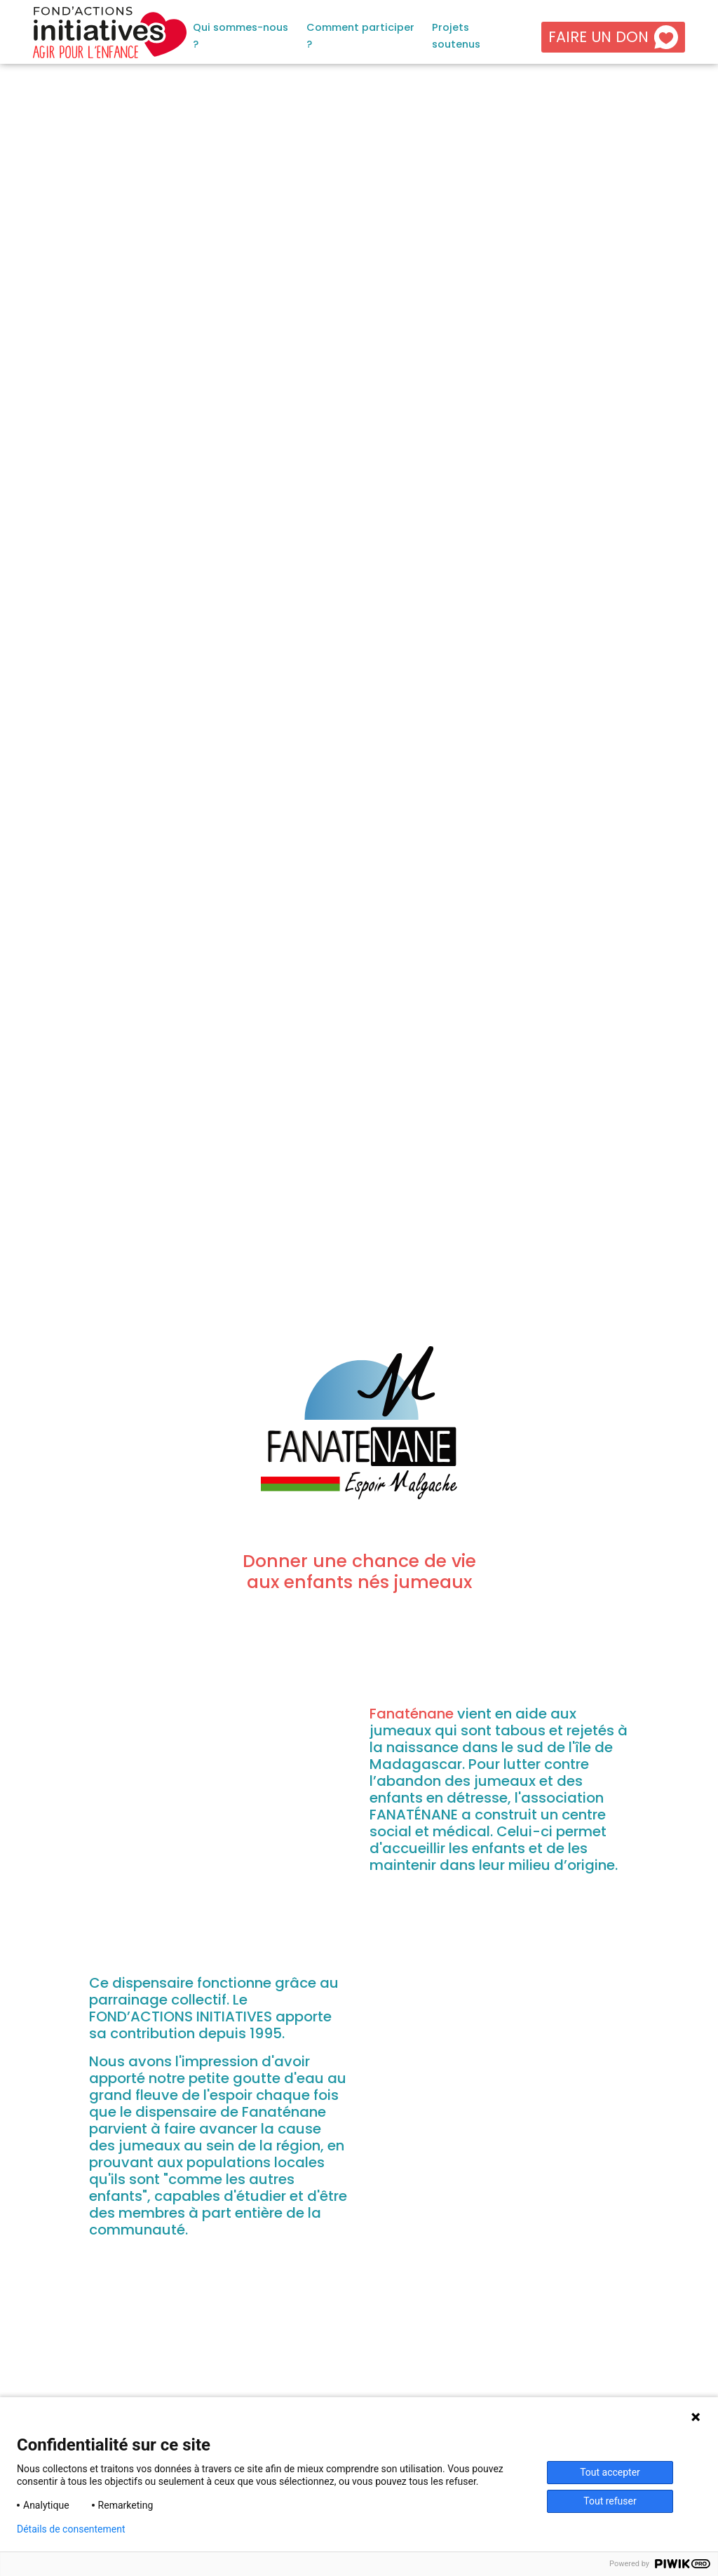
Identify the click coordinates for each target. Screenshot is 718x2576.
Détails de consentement (71, 2529)
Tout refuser (609, 2501)
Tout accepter (610, 2472)
